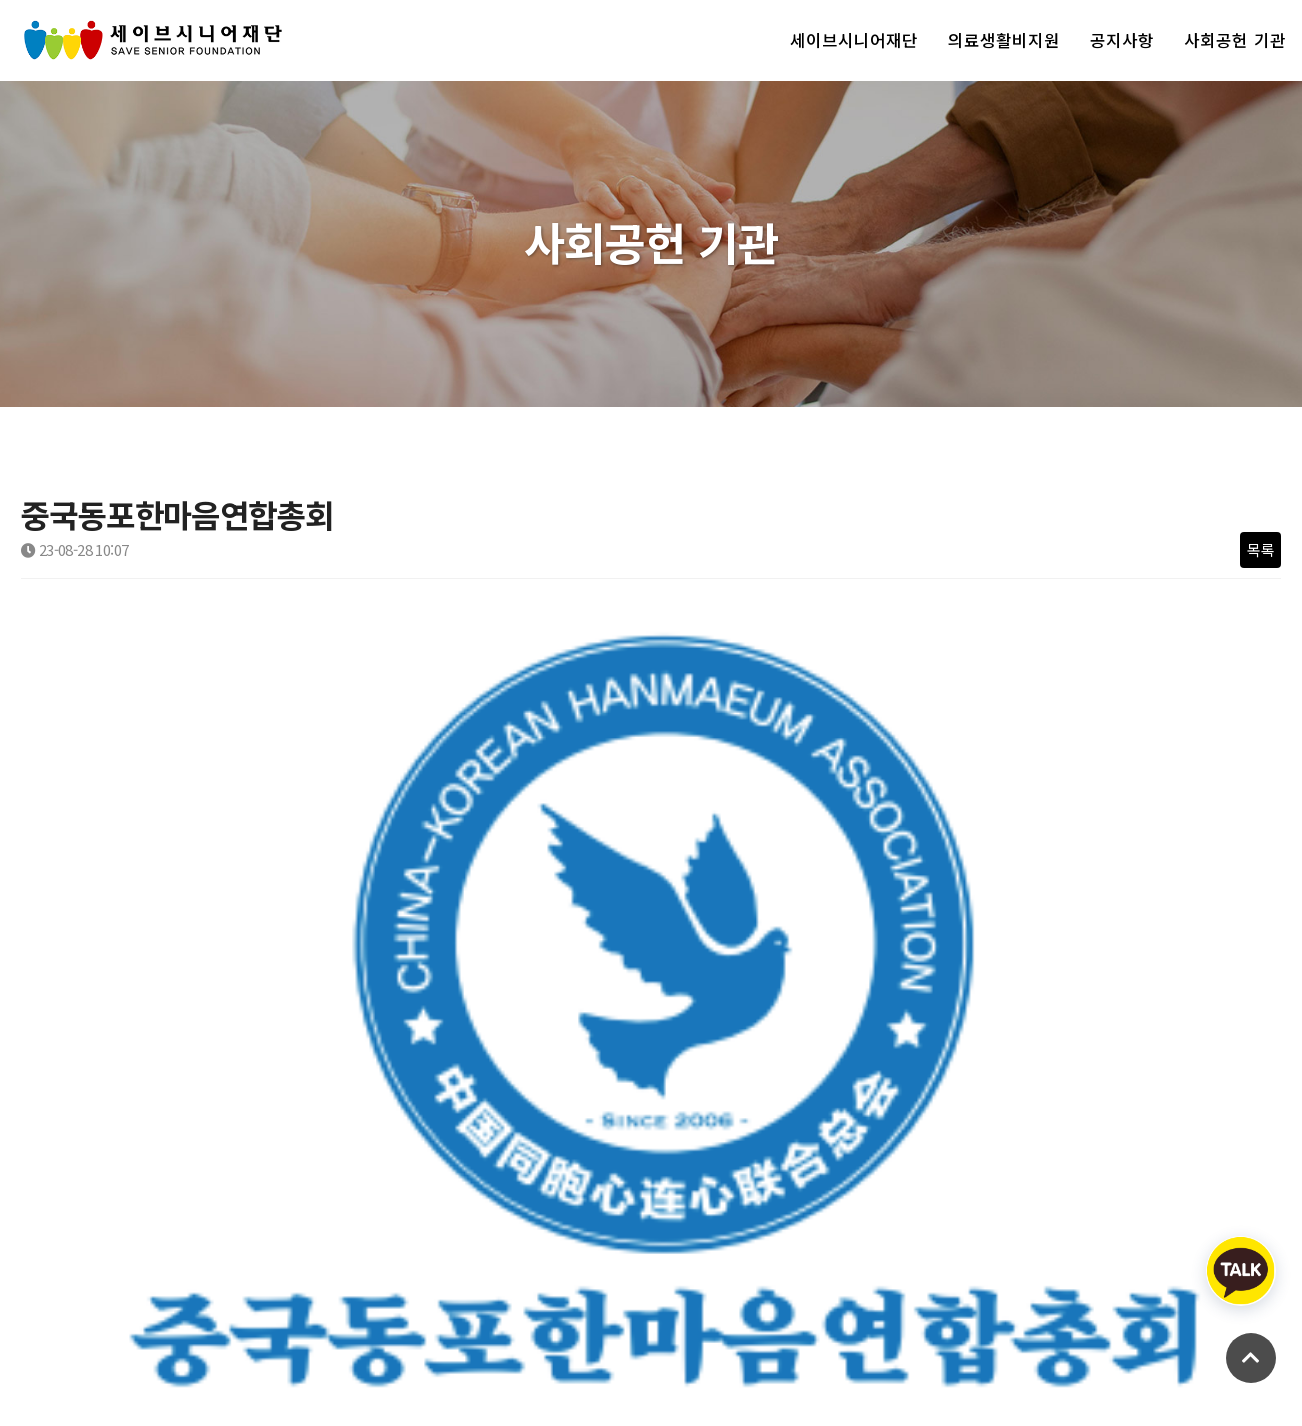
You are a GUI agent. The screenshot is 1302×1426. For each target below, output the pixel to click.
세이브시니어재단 (854, 40)
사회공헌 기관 (1235, 40)
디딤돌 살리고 (150, 1053)
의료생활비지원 (1004, 40)
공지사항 (1122, 40)
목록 (1260, 549)
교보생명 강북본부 (163, 1004)
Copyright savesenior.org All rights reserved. (162, 1375)
